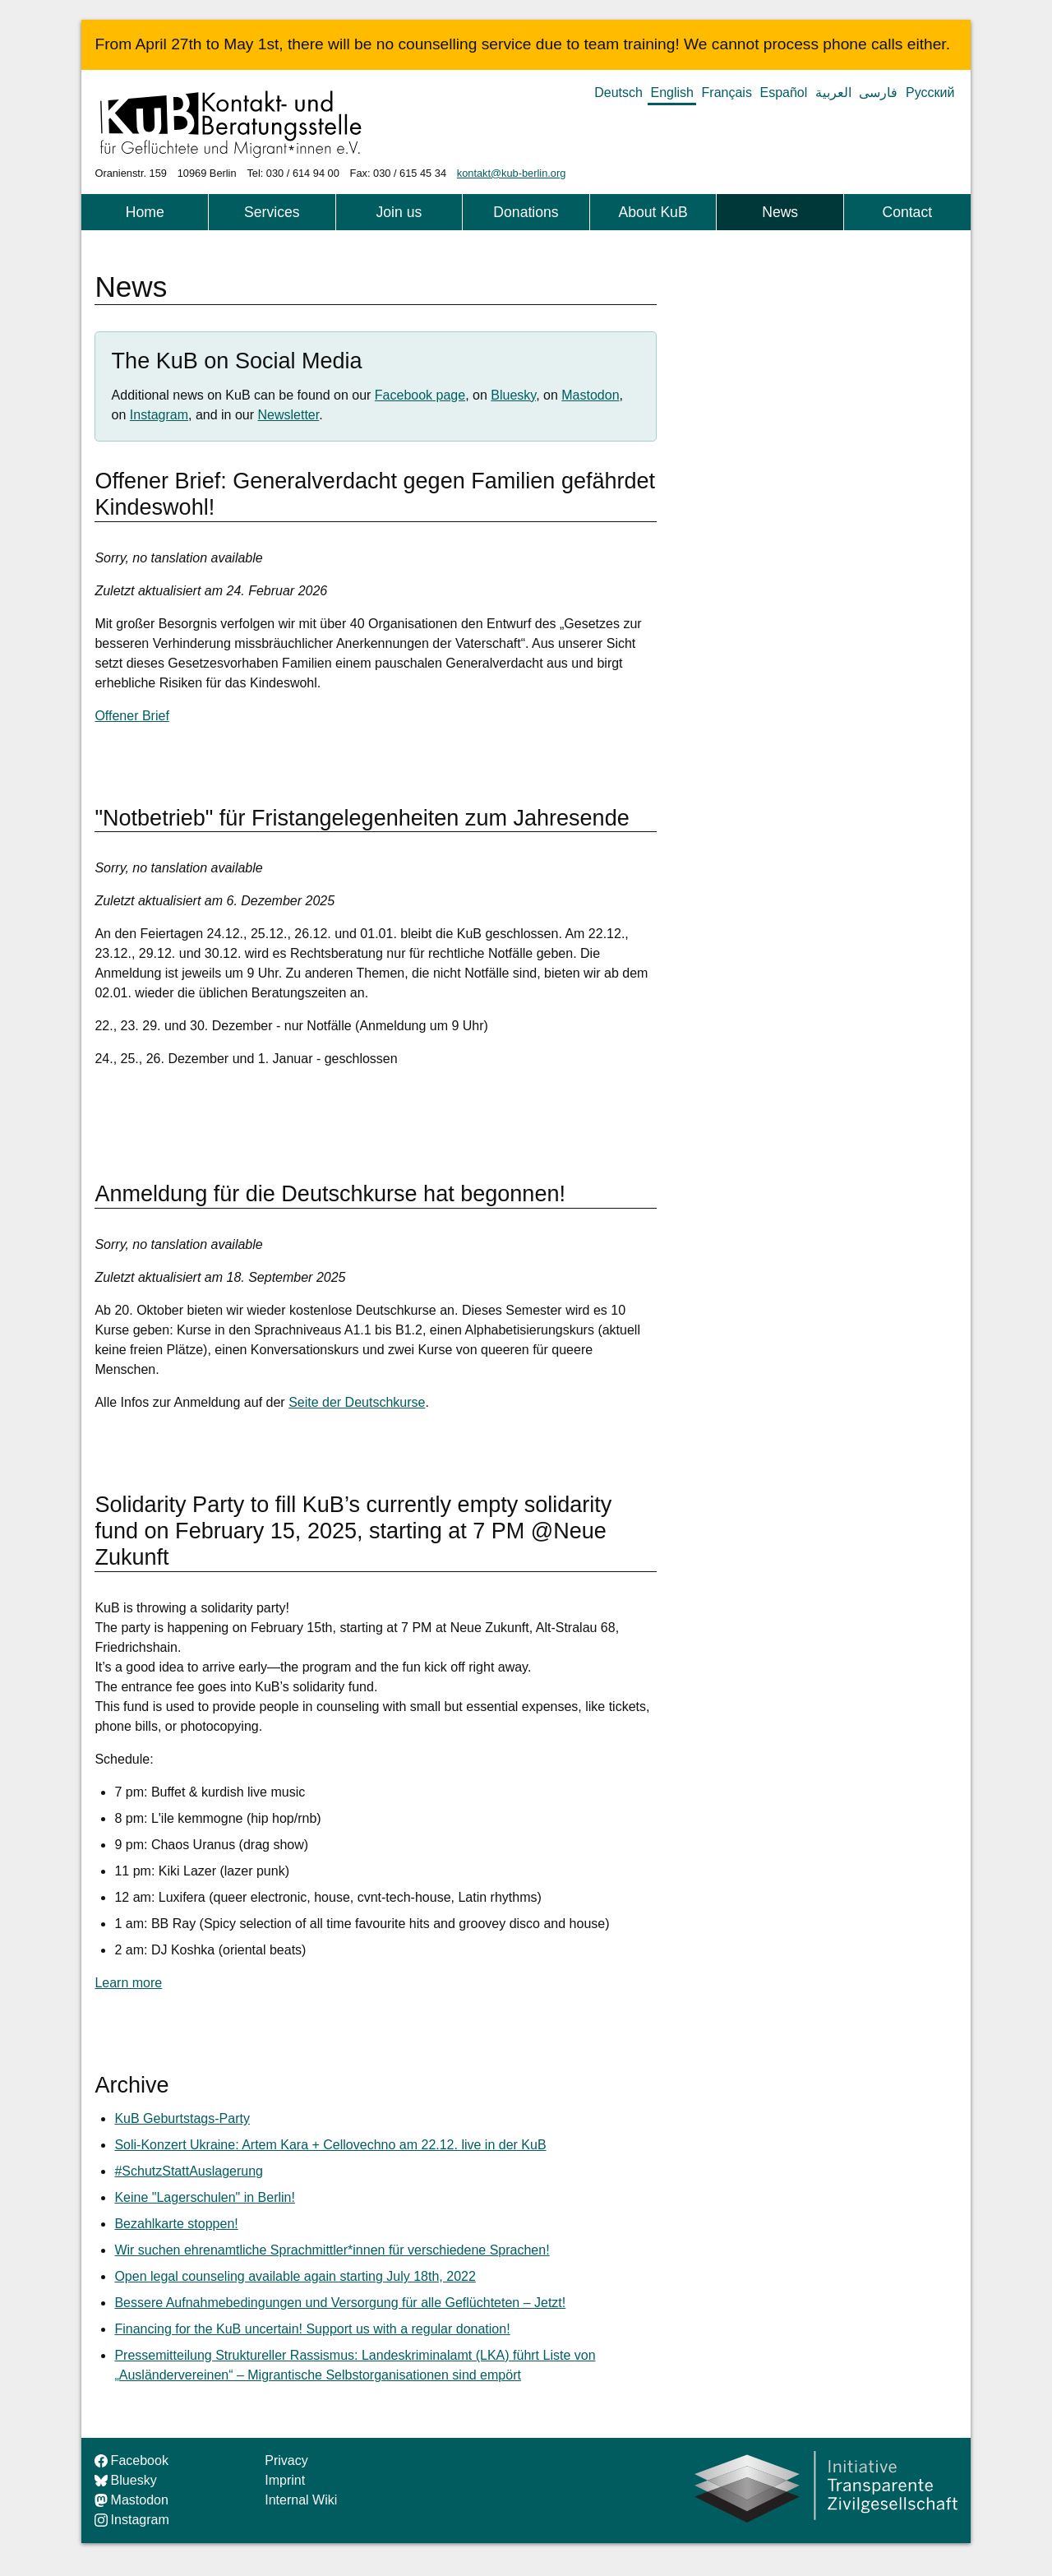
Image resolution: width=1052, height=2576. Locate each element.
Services (271, 212)
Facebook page (420, 395)
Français (727, 92)
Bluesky (513, 395)
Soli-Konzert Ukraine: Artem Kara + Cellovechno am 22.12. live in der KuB (330, 2145)
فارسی (878, 92)
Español (783, 92)
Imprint (285, 2480)
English (672, 92)
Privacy (286, 2460)
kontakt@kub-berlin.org (511, 173)
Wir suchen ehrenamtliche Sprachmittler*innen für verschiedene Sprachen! (331, 2250)
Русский (930, 92)
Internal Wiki (301, 2500)
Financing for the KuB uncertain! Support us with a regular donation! (312, 2329)
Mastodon (590, 395)
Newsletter (289, 415)
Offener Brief (131, 716)
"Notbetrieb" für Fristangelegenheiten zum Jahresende (362, 818)
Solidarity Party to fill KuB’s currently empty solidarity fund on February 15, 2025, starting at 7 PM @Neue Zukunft (353, 1531)
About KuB (653, 212)
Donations (525, 212)
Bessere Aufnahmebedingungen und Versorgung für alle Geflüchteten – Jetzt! (339, 2303)
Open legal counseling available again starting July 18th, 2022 (294, 2276)
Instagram (159, 415)
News (780, 212)
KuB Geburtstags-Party (182, 2118)
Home (145, 212)
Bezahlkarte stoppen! (176, 2224)
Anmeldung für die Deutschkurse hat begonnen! (330, 1194)
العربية (833, 92)
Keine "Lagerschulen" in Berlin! (204, 2197)
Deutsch (618, 92)
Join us (399, 212)
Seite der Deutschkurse (356, 1402)
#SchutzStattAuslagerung (188, 2171)
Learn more (128, 1983)
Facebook (131, 2460)
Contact (907, 212)
